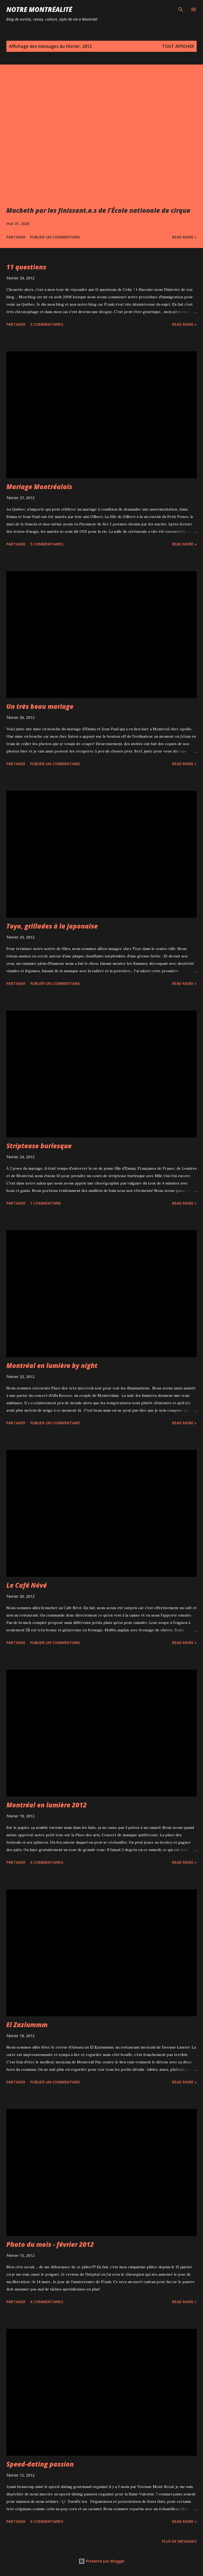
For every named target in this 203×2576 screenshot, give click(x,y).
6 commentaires (46, 1862)
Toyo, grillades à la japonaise (52, 926)
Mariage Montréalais (39, 486)
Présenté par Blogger (102, 2561)
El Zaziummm (27, 2024)
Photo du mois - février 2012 (50, 2244)
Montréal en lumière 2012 (46, 1805)
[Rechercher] (181, 9)
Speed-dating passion (40, 2464)
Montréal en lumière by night (52, 1365)
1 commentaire (45, 1203)
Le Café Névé (26, 1585)
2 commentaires (46, 324)
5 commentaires (46, 544)
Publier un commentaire (55, 237)
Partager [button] (15, 237)
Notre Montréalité (39, 9)
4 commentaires (46, 2301)
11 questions (26, 267)
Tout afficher (178, 46)
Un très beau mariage (39, 706)
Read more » (184, 237)
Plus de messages (179, 2541)
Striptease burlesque (39, 1145)
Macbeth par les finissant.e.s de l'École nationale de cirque (98, 210)
